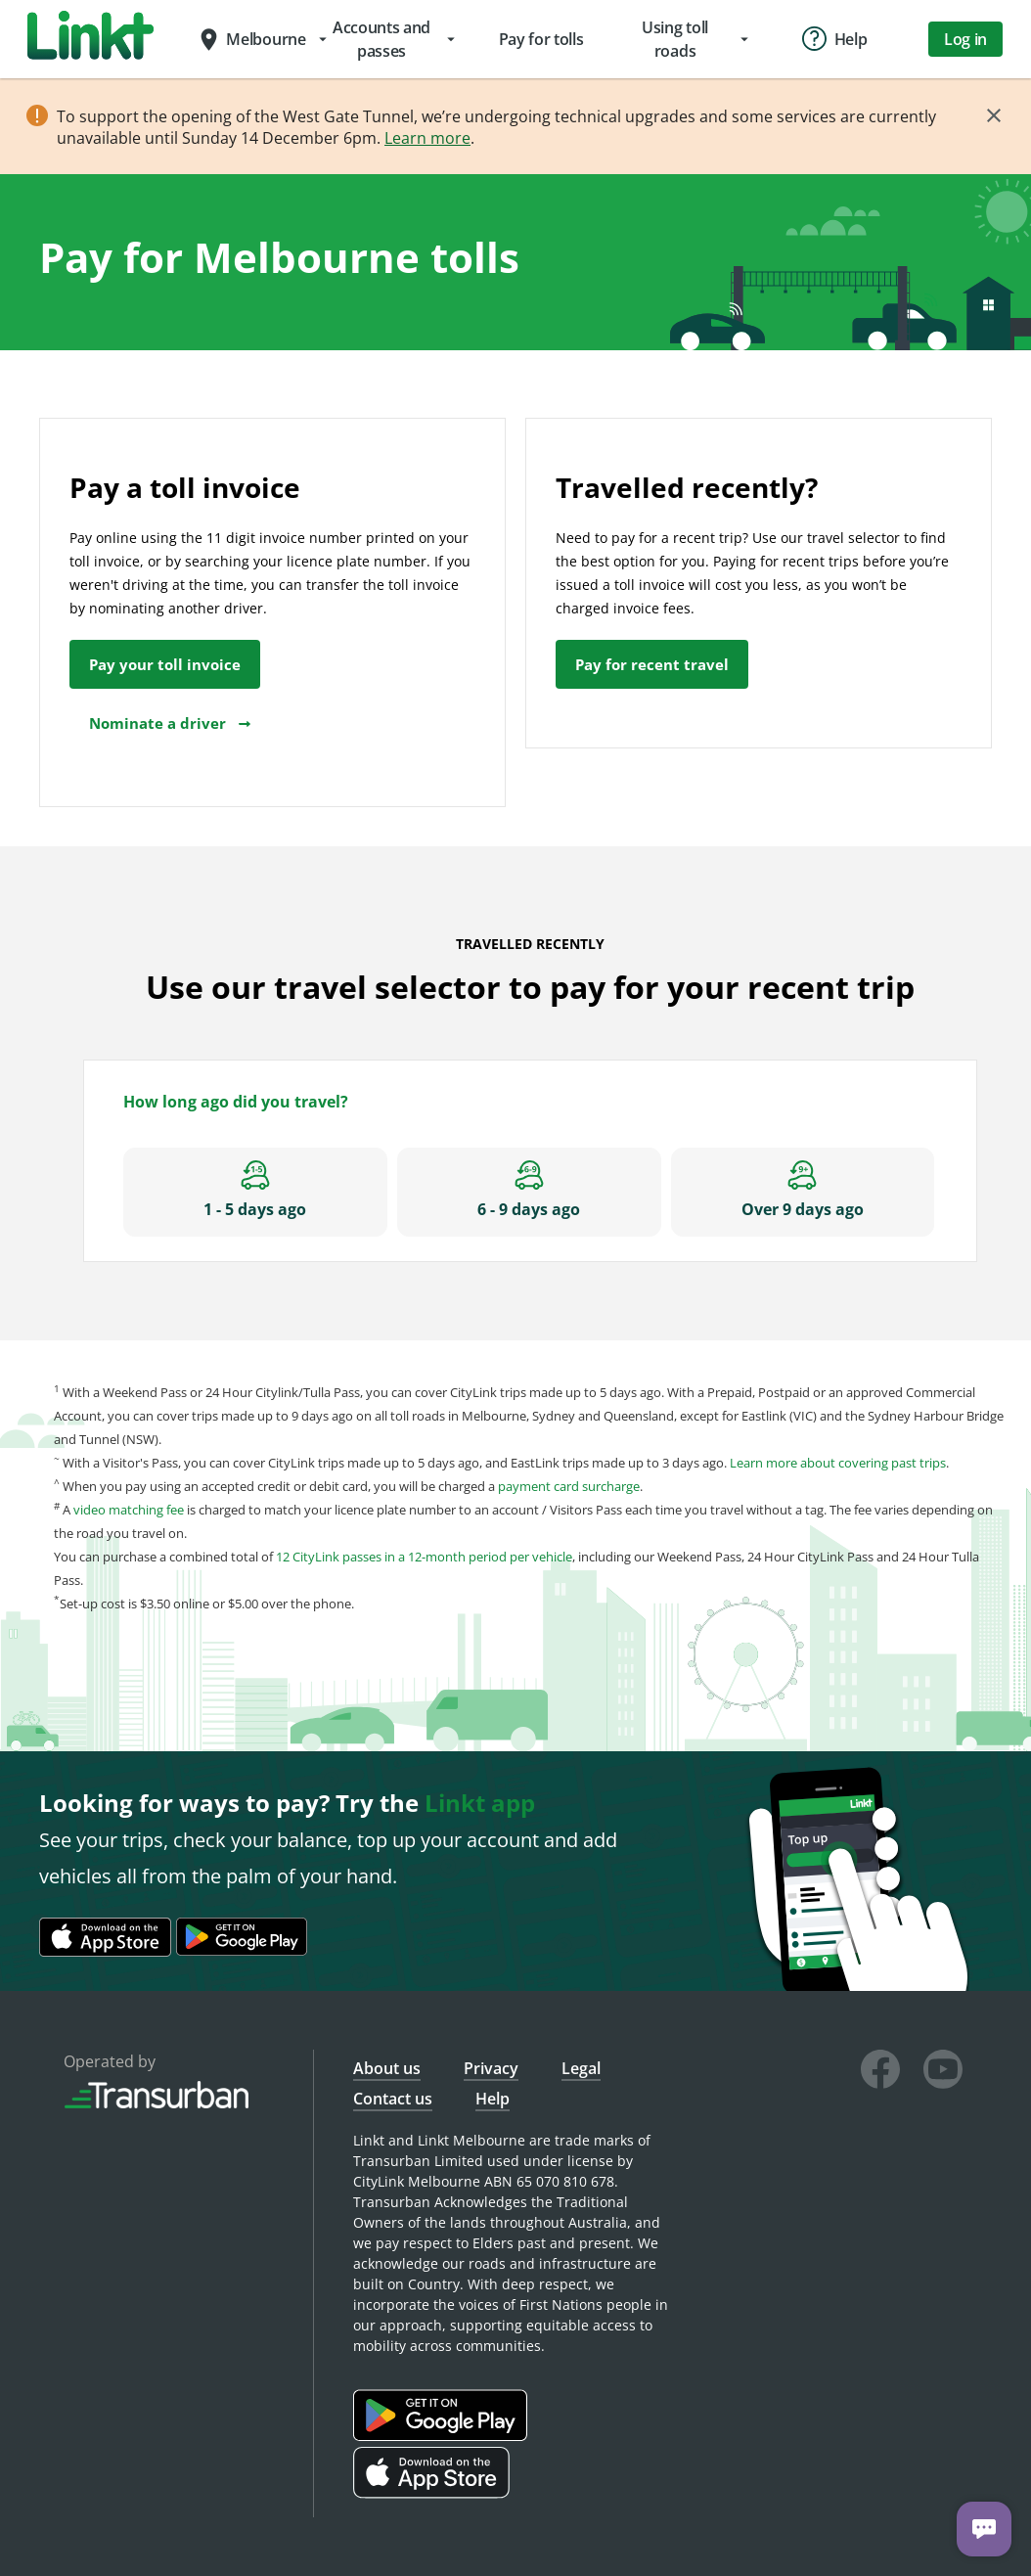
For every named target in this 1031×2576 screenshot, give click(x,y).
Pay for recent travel (652, 664)
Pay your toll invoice (165, 664)
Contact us (392, 2098)
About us (387, 2068)
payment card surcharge (569, 1486)
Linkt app (480, 1802)
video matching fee (128, 1509)
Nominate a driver (171, 723)
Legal (581, 2068)
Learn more (427, 138)
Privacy (491, 2068)
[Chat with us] (984, 2529)
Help (492, 2098)
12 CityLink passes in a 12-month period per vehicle (424, 1556)
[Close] (994, 115)
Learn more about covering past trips (838, 1462)
